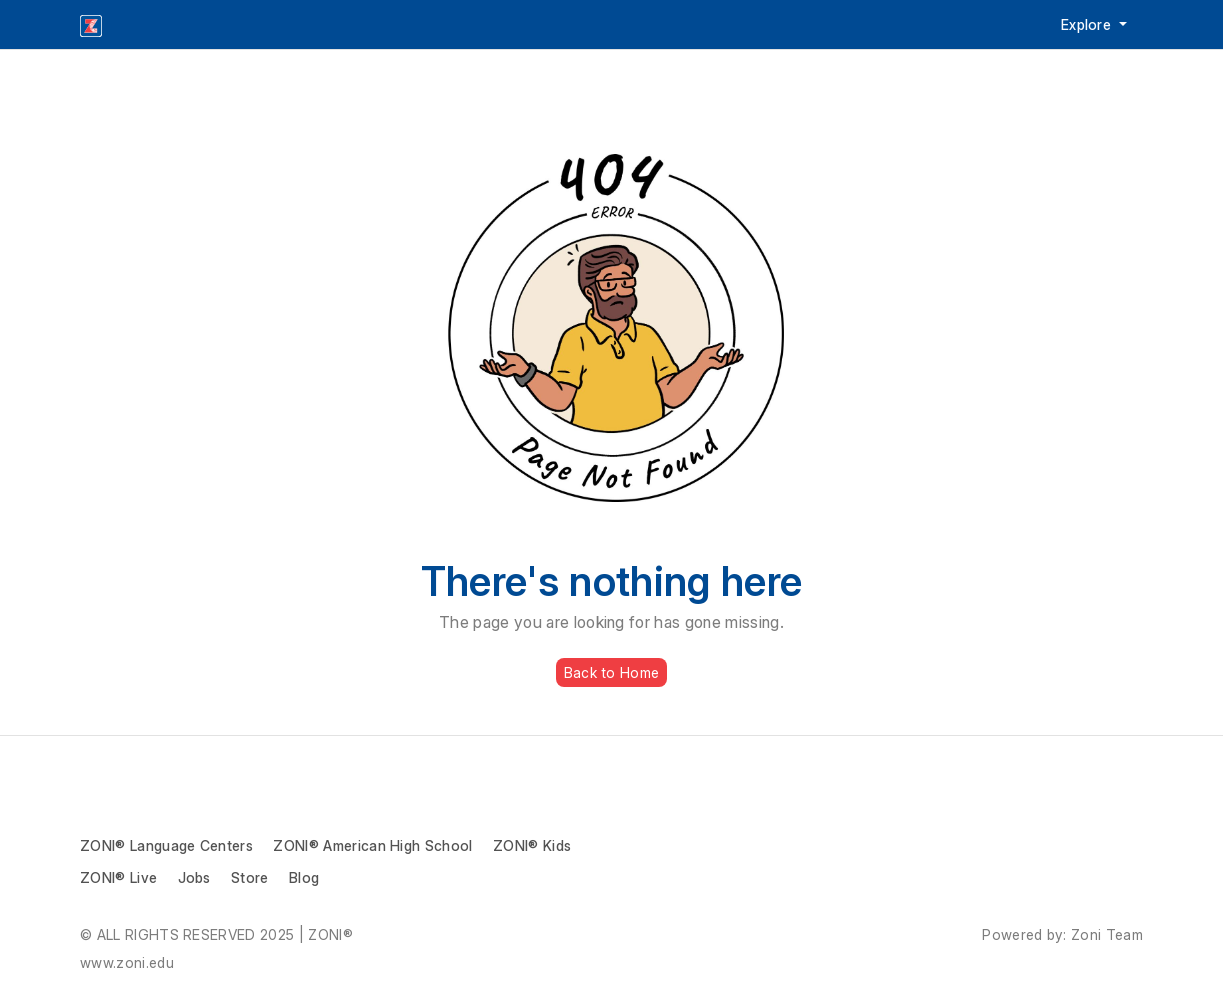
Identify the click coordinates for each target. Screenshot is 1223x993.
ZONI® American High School (372, 845)
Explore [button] (1088, 24)
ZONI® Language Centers (166, 845)
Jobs (194, 877)
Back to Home (611, 672)
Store (250, 877)
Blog (304, 877)
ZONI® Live (118, 877)
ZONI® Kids (532, 845)
